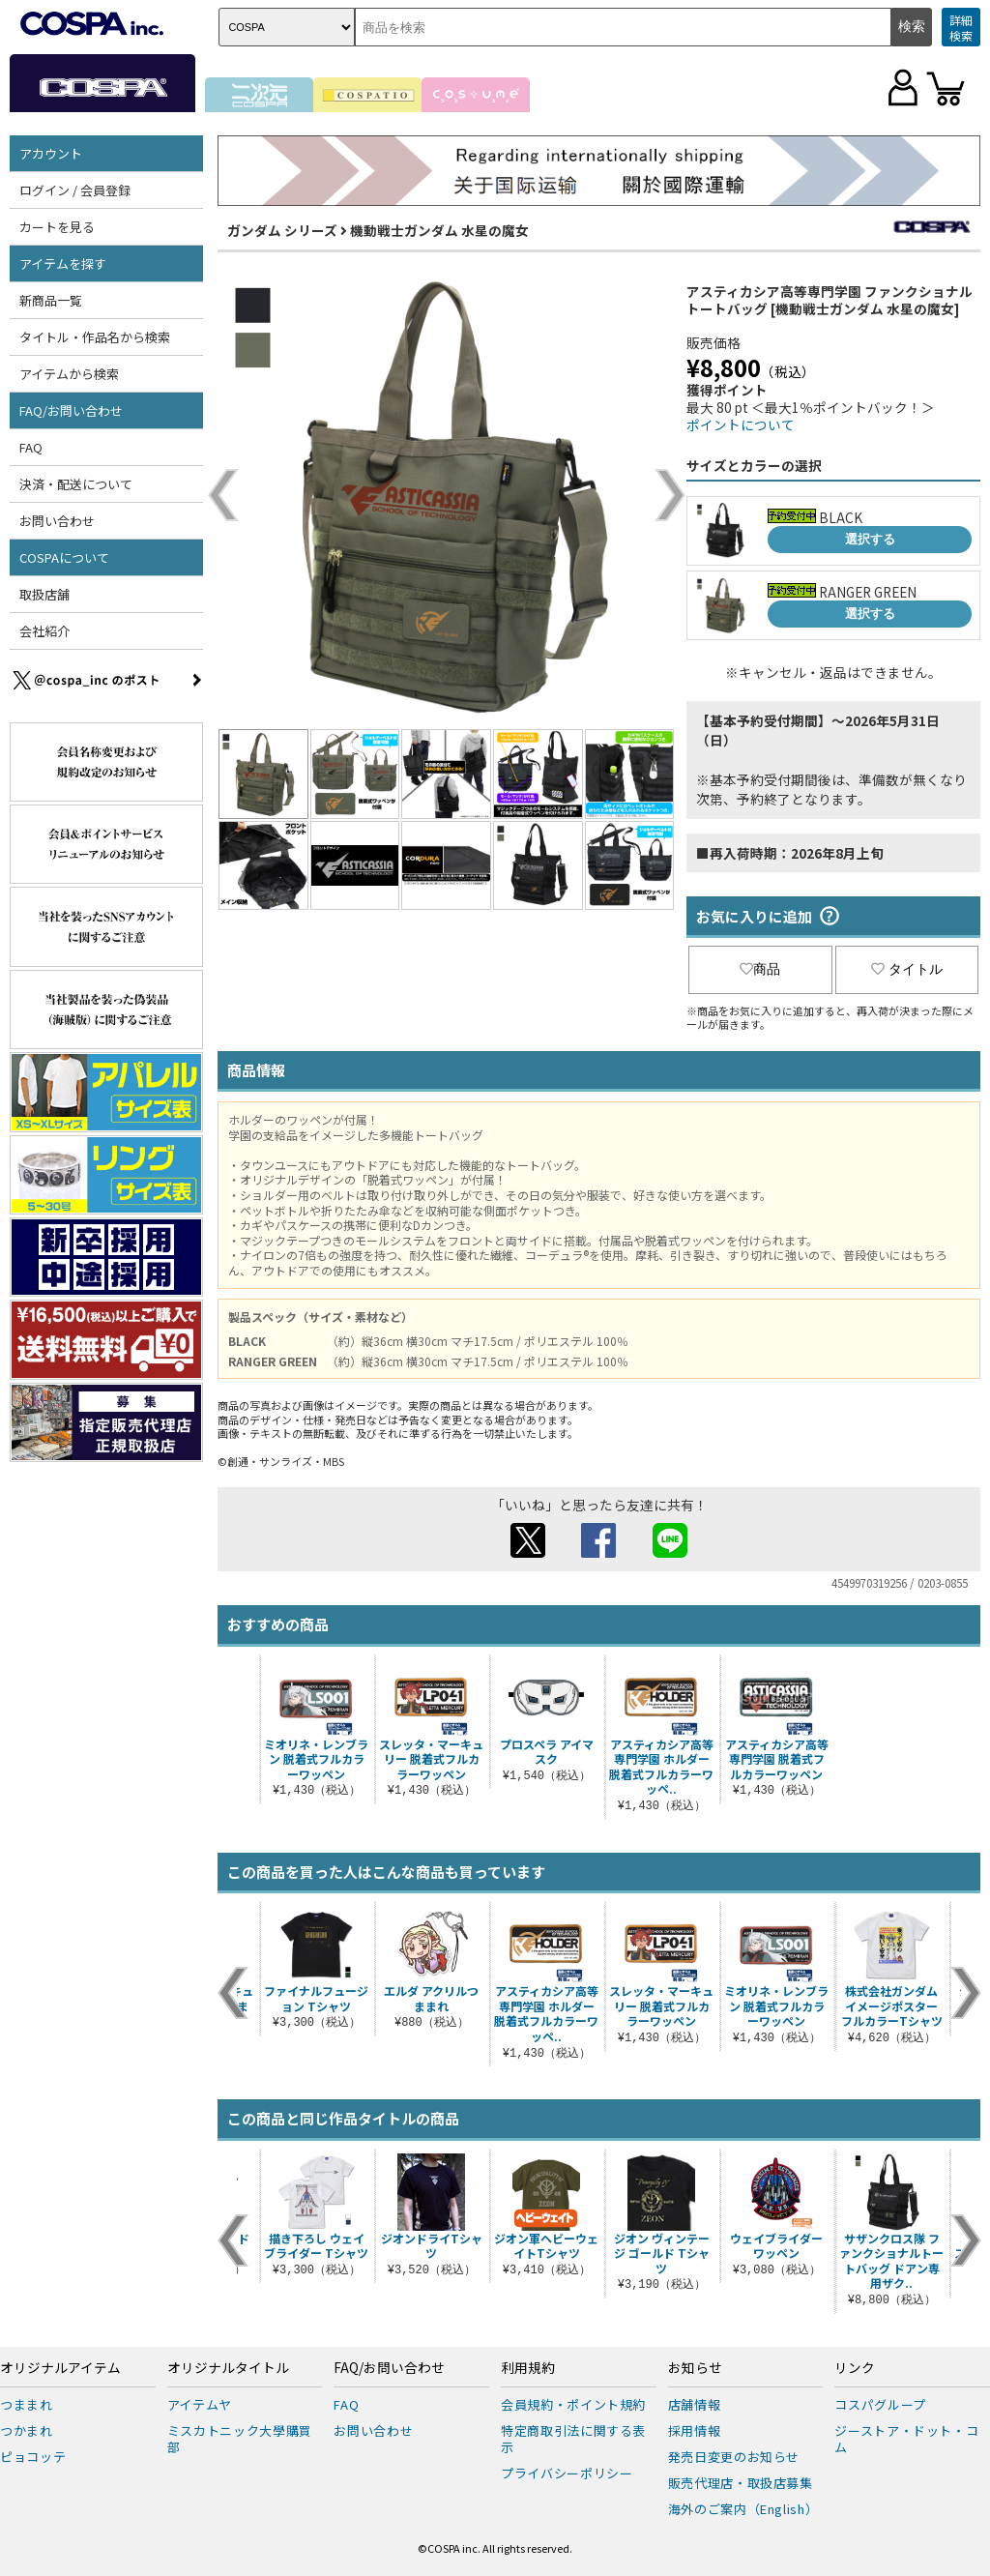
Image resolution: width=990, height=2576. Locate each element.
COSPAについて (64, 557)
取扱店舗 (44, 594)
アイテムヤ (199, 2404)
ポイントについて (740, 424)
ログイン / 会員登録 (75, 190)
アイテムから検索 (69, 374)
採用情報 (694, 2430)
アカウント (50, 153)
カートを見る (57, 227)
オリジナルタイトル (228, 2368)
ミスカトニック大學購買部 (239, 2438)
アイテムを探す (62, 263)
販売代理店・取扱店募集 (740, 2483)
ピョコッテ (33, 2456)
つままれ (26, 2404)
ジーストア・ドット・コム (906, 2438)
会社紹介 (44, 631)
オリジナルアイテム (60, 2368)
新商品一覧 (50, 300)
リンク (854, 2368)
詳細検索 (961, 28)
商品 (760, 969)
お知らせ (695, 2368)
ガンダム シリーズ (282, 230)
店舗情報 (694, 2404)
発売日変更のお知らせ (734, 2456)
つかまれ (26, 2430)
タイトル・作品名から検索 (94, 337)
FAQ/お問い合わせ (71, 410)
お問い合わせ (57, 521)
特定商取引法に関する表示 (573, 2438)
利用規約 (528, 2368)
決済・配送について (75, 484)
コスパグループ (880, 2404)
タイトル (907, 969)
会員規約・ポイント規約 (573, 2404)
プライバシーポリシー (567, 2473)
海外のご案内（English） (743, 2509)
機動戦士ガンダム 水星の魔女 (439, 230)
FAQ (31, 447)
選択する (870, 539)
